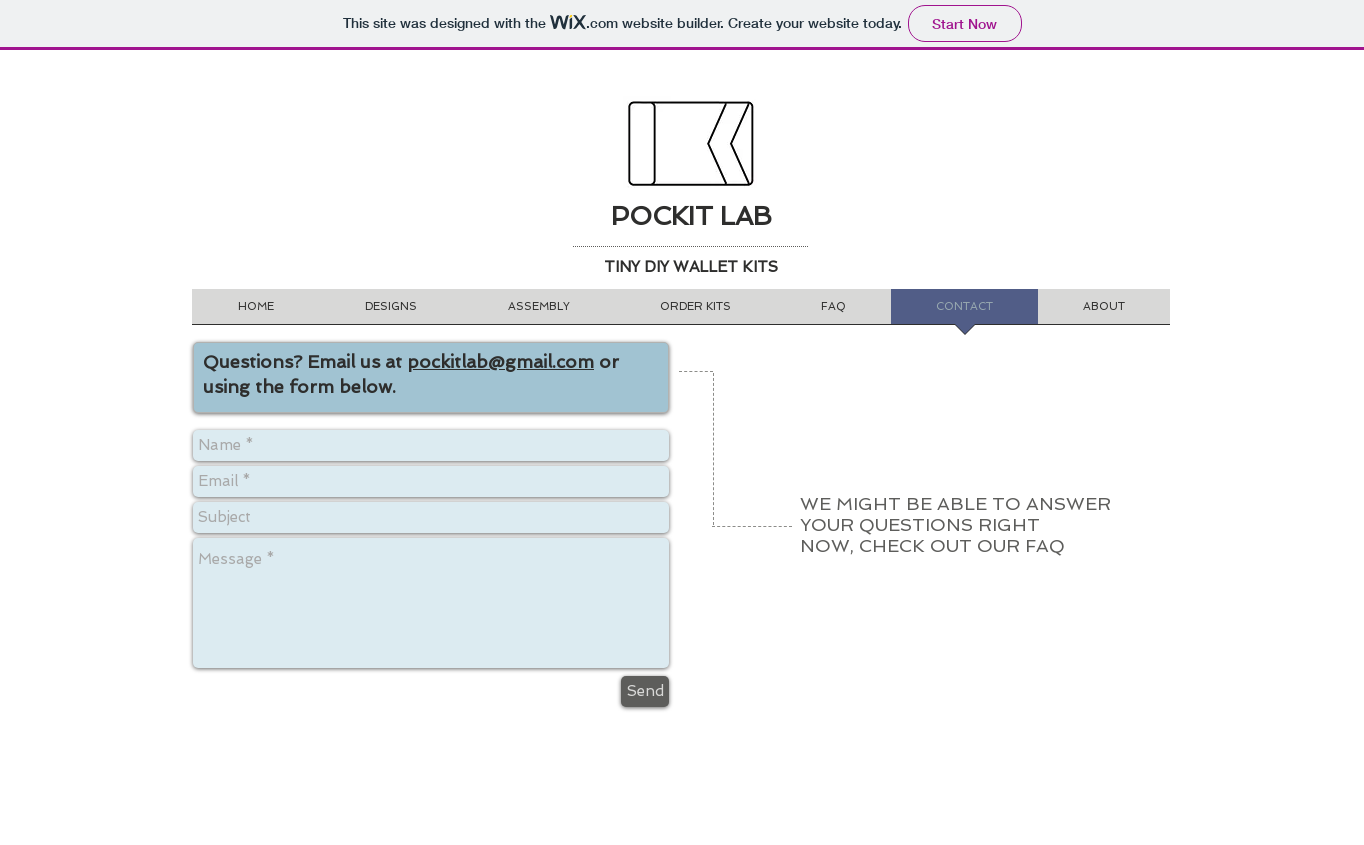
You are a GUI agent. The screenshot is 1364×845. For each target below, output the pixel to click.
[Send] (645, 691)
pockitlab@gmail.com (500, 361)
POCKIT (662, 216)
